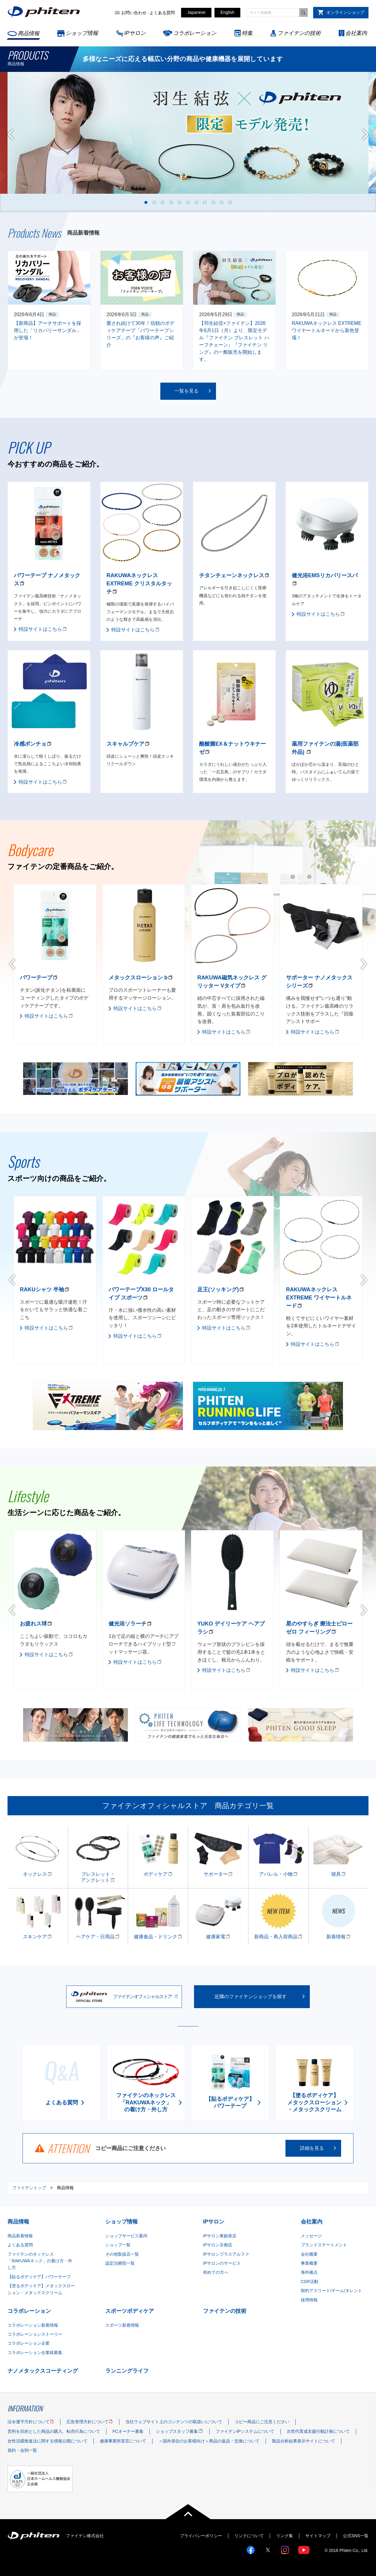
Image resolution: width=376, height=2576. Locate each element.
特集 (247, 33)
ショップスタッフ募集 (177, 2431)
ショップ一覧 (118, 2244)
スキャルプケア (125, 744)
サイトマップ (318, 2535)
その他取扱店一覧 (122, 2254)
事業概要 (309, 2263)
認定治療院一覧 (120, 2263)
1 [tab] (146, 202)
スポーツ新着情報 (122, 2325)
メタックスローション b (138, 978)
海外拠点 (309, 2272)
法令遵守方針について (29, 2421)
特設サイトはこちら (40, 629)
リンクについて (249, 2535)
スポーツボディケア (129, 2311)
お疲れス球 (33, 1624)
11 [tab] (230, 202)
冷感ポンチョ (30, 744)
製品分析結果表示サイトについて (303, 2441)
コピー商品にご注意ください (262, 2421)
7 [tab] (196, 202)
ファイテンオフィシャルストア (142, 1996)
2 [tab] (154, 202)
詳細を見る (312, 2148)
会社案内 (356, 33)
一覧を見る (186, 390)
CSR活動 (309, 2281)
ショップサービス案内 (126, 2235)
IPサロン (135, 33)
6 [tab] (188, 202)
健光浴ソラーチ (127, 1624)
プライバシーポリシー (201, 2535)
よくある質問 (162, 12)
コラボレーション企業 (29, 2343)
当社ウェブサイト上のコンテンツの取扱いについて (173, 2421)
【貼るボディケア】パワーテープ (39, 2276)
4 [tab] (171, 202)
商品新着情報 (20, 2235)
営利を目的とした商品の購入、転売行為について (54, 2431)
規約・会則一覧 (22, 2450)
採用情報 (309, 2299)
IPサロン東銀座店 (219, 2235)
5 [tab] (180, 202)
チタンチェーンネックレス (231, 575)
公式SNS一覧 (355, 2535)
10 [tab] (222, 202)
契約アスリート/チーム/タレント (331, 2290)
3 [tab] (163, 202)
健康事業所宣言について (123, 2441)
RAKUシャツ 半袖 (42, 1289)
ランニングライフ (127, 2371)
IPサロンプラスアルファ (226, 2254)
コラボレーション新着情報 (33, 2325)
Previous (11, 134)
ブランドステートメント (324, 2244)
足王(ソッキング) (218, 1289)
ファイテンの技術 (299, 33)
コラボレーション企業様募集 (35, 2352)
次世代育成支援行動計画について (318, 2431)
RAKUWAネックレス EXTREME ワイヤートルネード (319, 1297)
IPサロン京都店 (217, 2244)
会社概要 (309, 2254)
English (227, 12)
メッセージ (311, 2235)
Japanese (196, 12)
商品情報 (28, 33)
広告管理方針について (87, 2421)
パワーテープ (36, 978)
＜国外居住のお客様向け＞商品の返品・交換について (209, 2441)
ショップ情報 (82, 33)
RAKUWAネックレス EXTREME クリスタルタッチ (139, 583)
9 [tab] (213, 202)
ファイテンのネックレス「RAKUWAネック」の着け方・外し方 (40, 2261)
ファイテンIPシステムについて (245, 2431)
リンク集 (284, 2535)
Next (365, 134)
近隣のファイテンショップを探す (250, 1996)
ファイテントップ (29, 2187)
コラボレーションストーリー (35, 2334)
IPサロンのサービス (222, 2263)
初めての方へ (215, 2272)
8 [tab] (205, 202)
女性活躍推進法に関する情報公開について (48, 2441)
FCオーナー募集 (127, 2431)
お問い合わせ (133, 12)
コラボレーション (194, 33)
